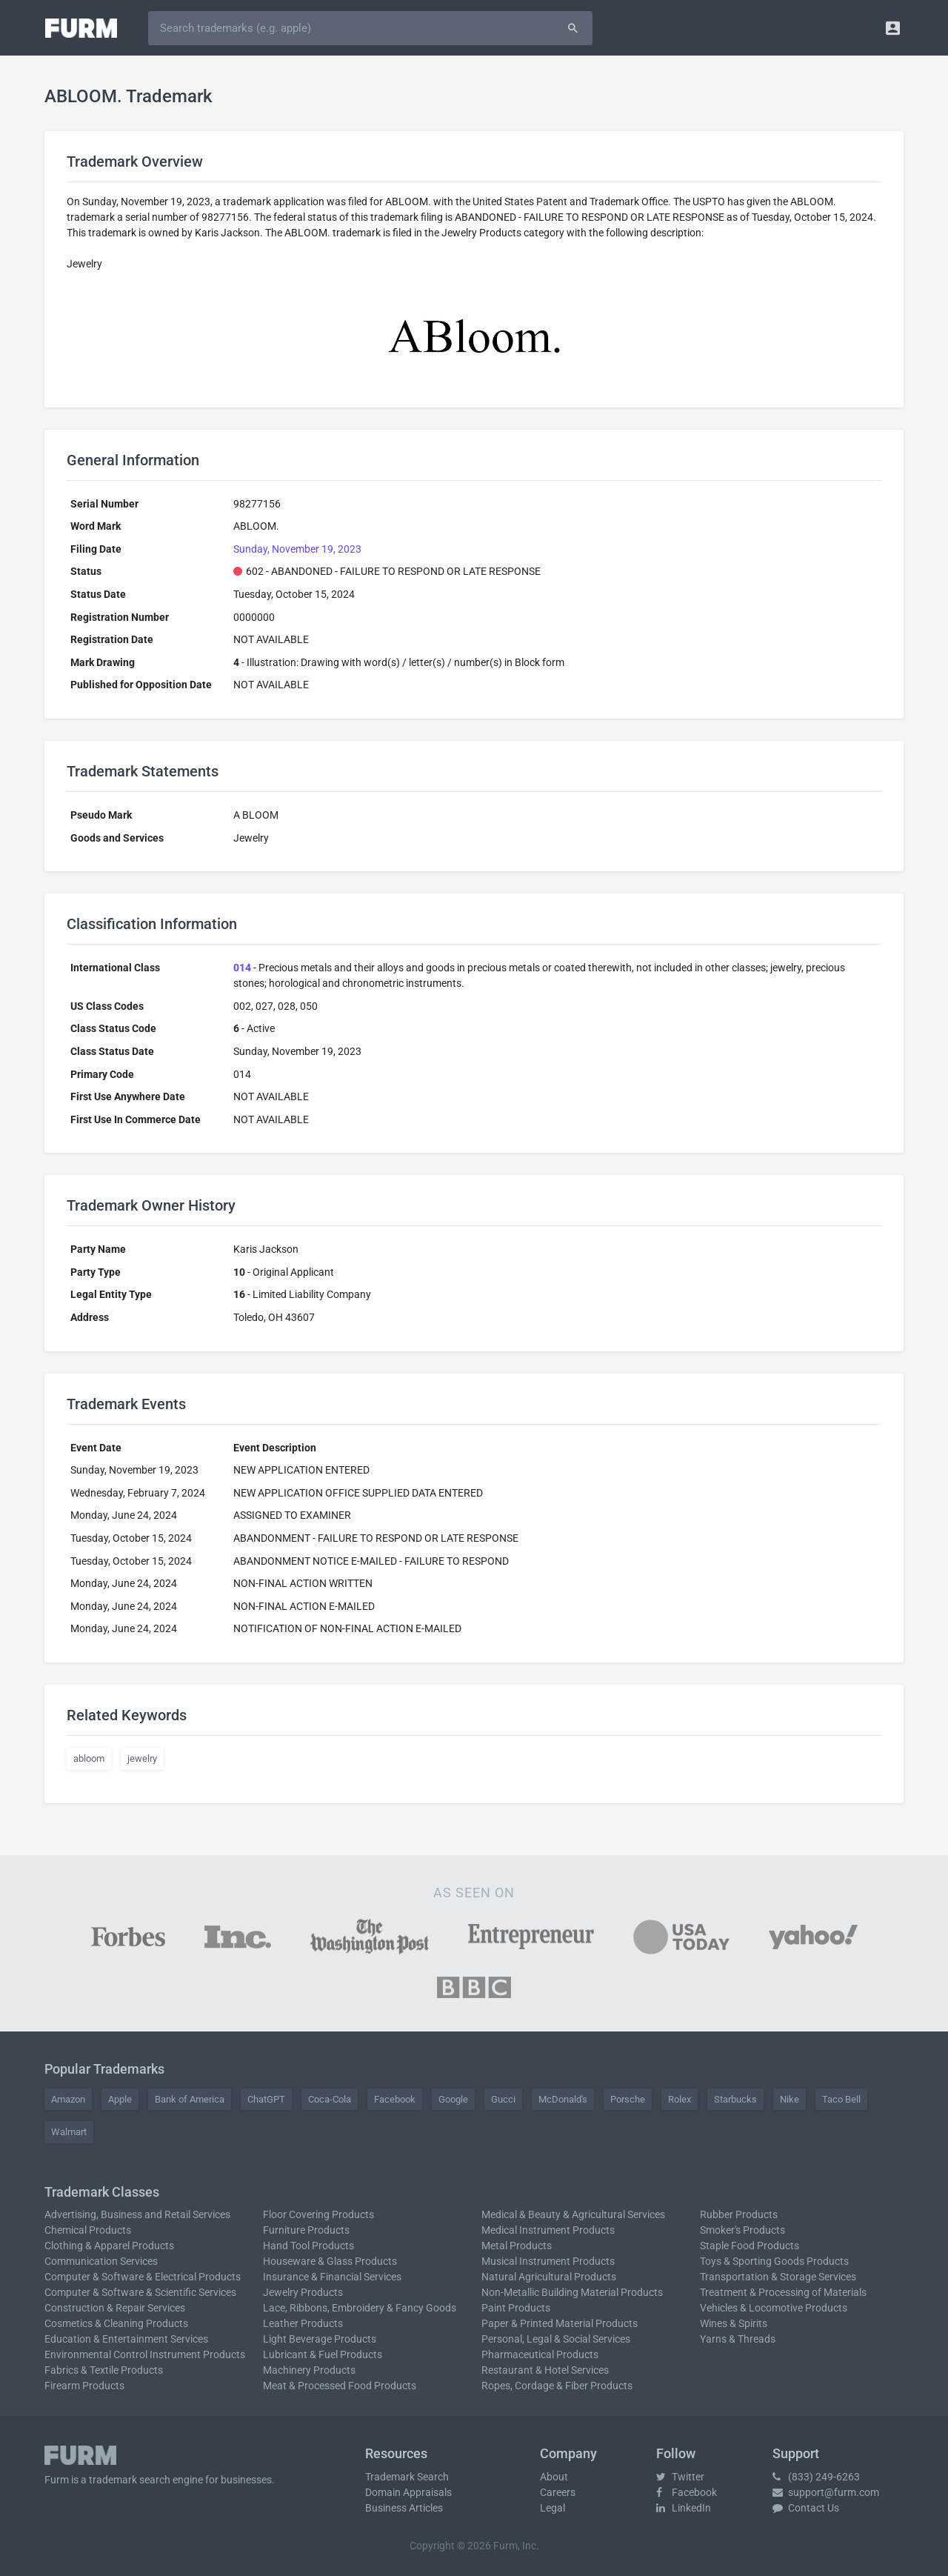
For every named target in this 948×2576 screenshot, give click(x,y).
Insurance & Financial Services (332, 2277)
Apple (120, 2099)
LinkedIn (683, 2508)
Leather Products (303, 2323)
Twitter (680, 2477)
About (554, 2477)
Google (453, 2099)
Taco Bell (841, 2099)
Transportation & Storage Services (778, 2277)
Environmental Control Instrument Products (144, 2354)
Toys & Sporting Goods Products (774, 2261)
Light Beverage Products (319, 2339)
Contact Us (805, 2508)
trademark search (129, 2480)
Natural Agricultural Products (548, 2277)
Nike (789, 2099)
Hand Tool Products (308, 2245)
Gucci (503, 2099)
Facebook (394, 2099)
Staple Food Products (749, 2245)
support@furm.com (825, 2492)
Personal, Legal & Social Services (555, 2339)
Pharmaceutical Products (539, 2354)
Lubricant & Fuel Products (322, 2354)
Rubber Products (739, 2214)
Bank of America (189, 2099)
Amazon (68, 2099)
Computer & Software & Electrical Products (142, 2277)
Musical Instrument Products (548, 2261)
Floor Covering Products (318, 2214)
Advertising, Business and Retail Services (137, 2214)
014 (242, 968)
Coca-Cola (329, 2099)
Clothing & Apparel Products (109, 2245)
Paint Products (515, 2308)
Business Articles (404, 2508)
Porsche (627, 2099)
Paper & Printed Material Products (559, 2323)
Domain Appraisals (408, 2492)
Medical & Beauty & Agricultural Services (573, 2214)
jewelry (142, 1758)
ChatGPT (266, 2099)
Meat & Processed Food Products (339, 2386)
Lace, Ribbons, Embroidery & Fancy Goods (359, 2308)
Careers (557, 2492)
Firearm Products (84, 2386)
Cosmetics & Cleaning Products (116, 2323)
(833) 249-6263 (816, 2477)
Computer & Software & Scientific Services (140, 2292)
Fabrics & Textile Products (103, 2370)
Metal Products (516, 2245)
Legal (552, 2508)
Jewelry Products (303, 2292)
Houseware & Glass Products (330, 2261)
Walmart (69, 2131)
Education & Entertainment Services (126, 2339)
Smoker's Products (742, 2230)
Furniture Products (306, 2230)
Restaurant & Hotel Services (545, 2370)
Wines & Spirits (733, 2323)
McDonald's (562, 2099)
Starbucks (735, 2099)
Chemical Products (87, 2230)
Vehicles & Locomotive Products (773, 2308)
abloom (88, 1758)
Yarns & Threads (737, 2339)
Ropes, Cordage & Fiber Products (556, 2386)
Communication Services (101, 2261)
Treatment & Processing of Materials (783, 2292)
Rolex (679, 2099)
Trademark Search (407, 2477)
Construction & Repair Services (114, 2308)
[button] (893, 28)
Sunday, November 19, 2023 (297, 549)
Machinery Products (309, 2370)
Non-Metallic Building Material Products (572, 2292)
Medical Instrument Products (548, 2230)
